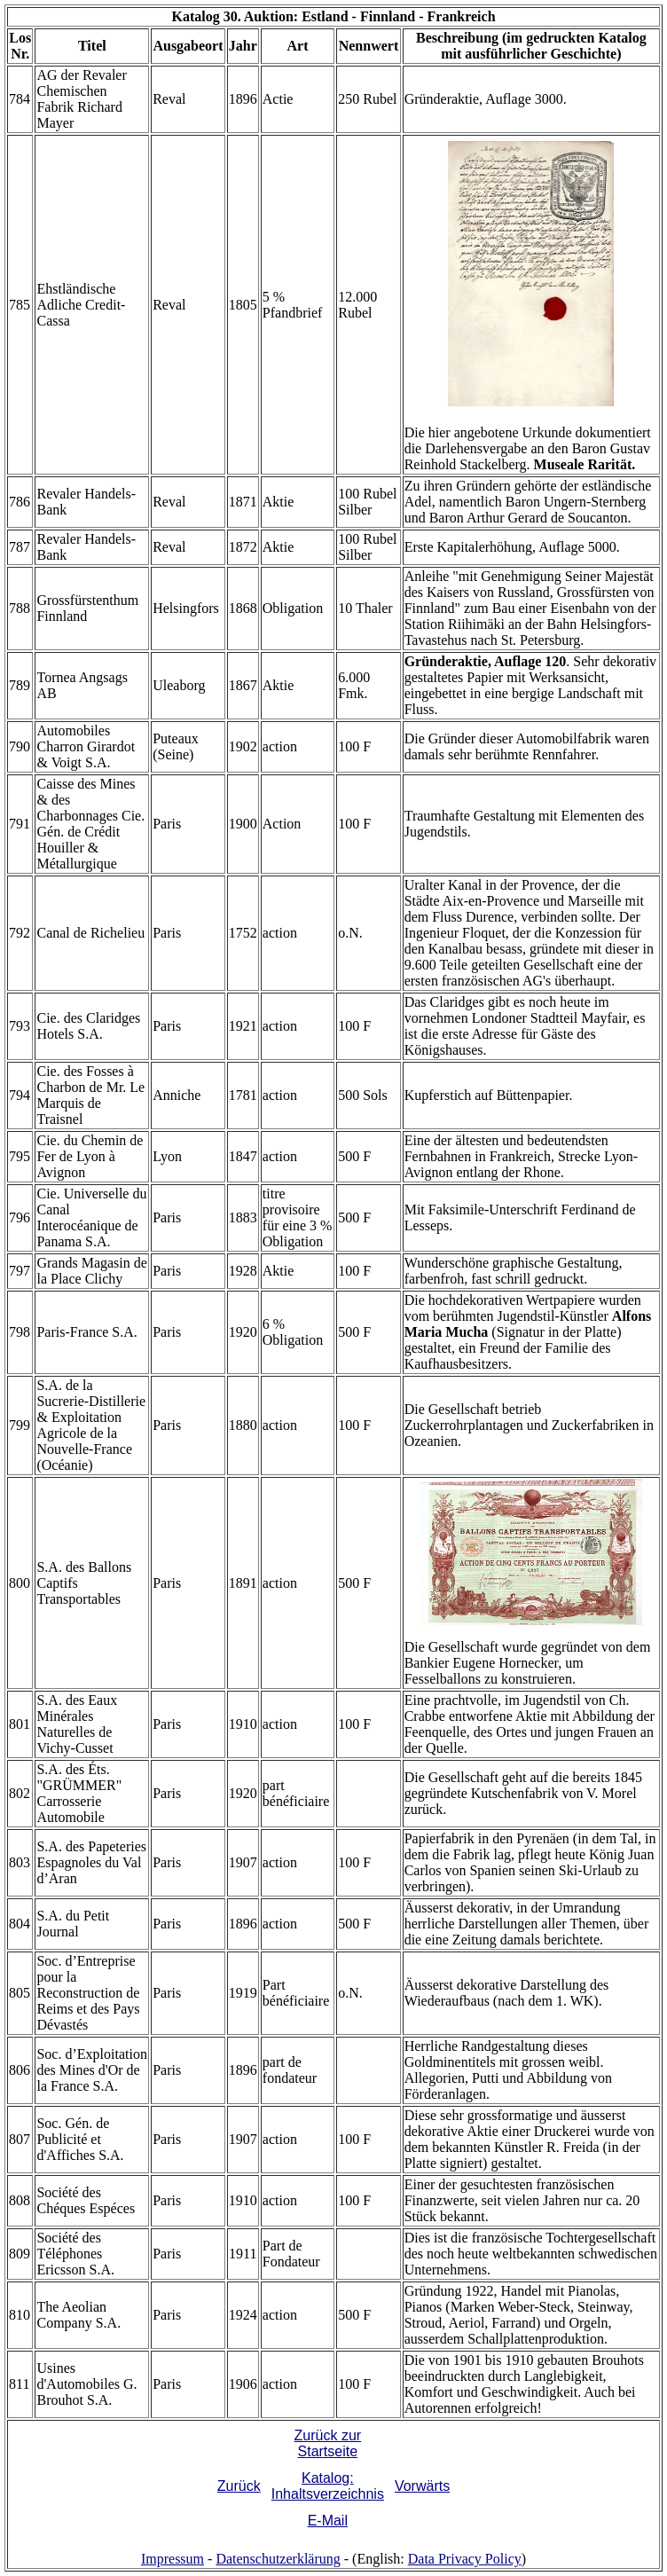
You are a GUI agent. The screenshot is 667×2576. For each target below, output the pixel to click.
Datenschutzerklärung (278, 2558)
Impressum (172, 2558)
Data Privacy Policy (465, 2558)
